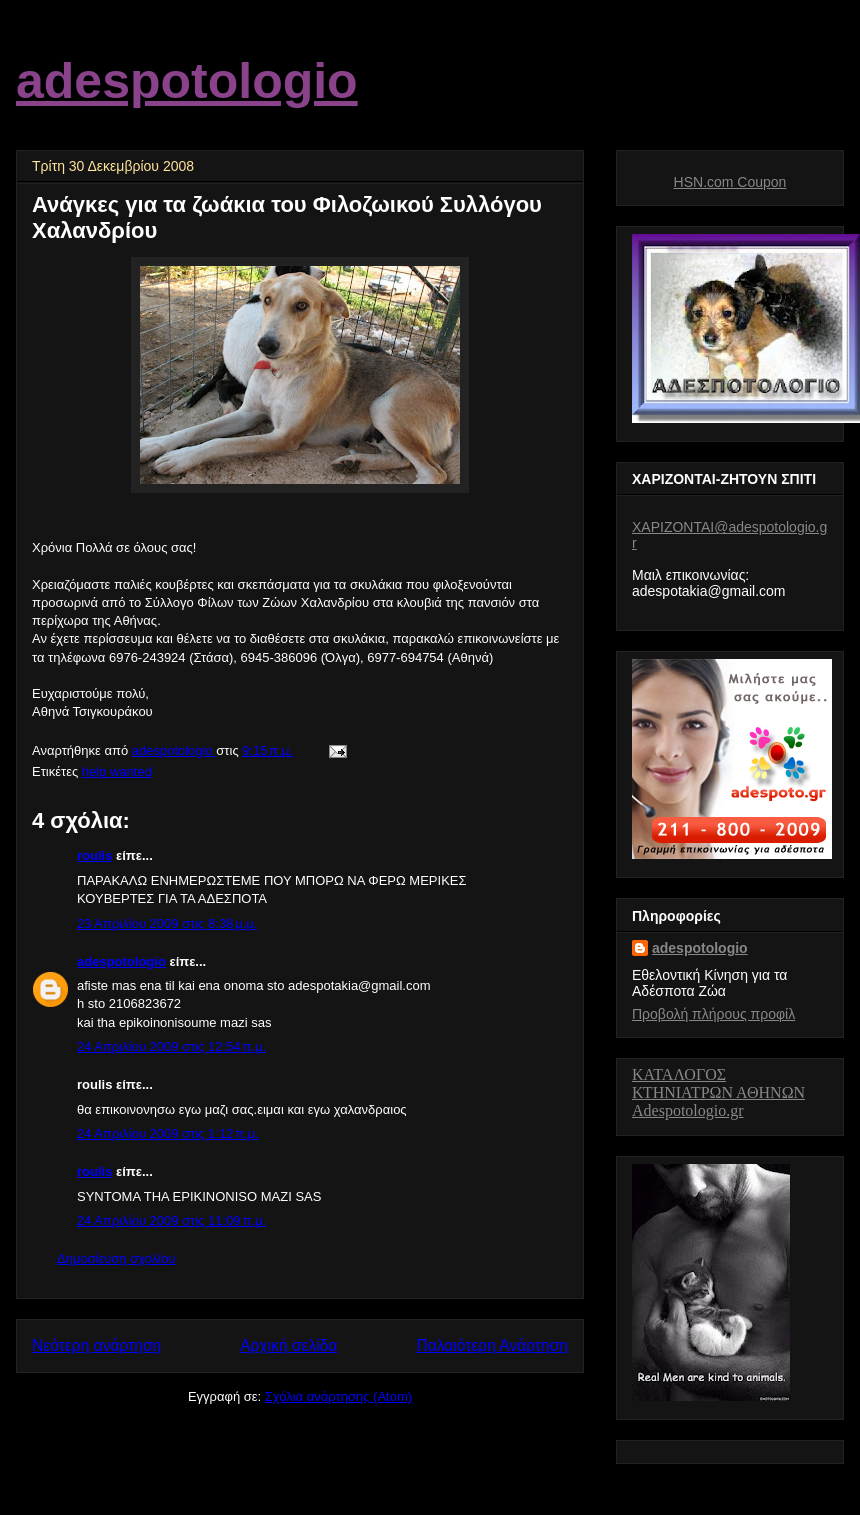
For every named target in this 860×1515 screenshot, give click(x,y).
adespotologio (187, 81)
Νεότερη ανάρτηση (96, 1345)
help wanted (117, 771)
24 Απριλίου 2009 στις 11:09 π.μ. (171, 1220)
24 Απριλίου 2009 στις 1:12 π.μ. (168, 1133)
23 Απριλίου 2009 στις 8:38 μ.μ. (167, 923)
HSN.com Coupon (730, 182)
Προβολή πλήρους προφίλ (713, 1014)
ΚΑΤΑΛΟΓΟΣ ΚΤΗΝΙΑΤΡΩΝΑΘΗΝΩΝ (718, 1083)
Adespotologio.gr (688, 1110)
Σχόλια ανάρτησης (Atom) (338, 1396)
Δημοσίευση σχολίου (116, 1258)
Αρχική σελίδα (288, 1345)
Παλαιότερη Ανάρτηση (492, 1345)
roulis (94, 855)
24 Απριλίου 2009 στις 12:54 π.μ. (171, 1046)
